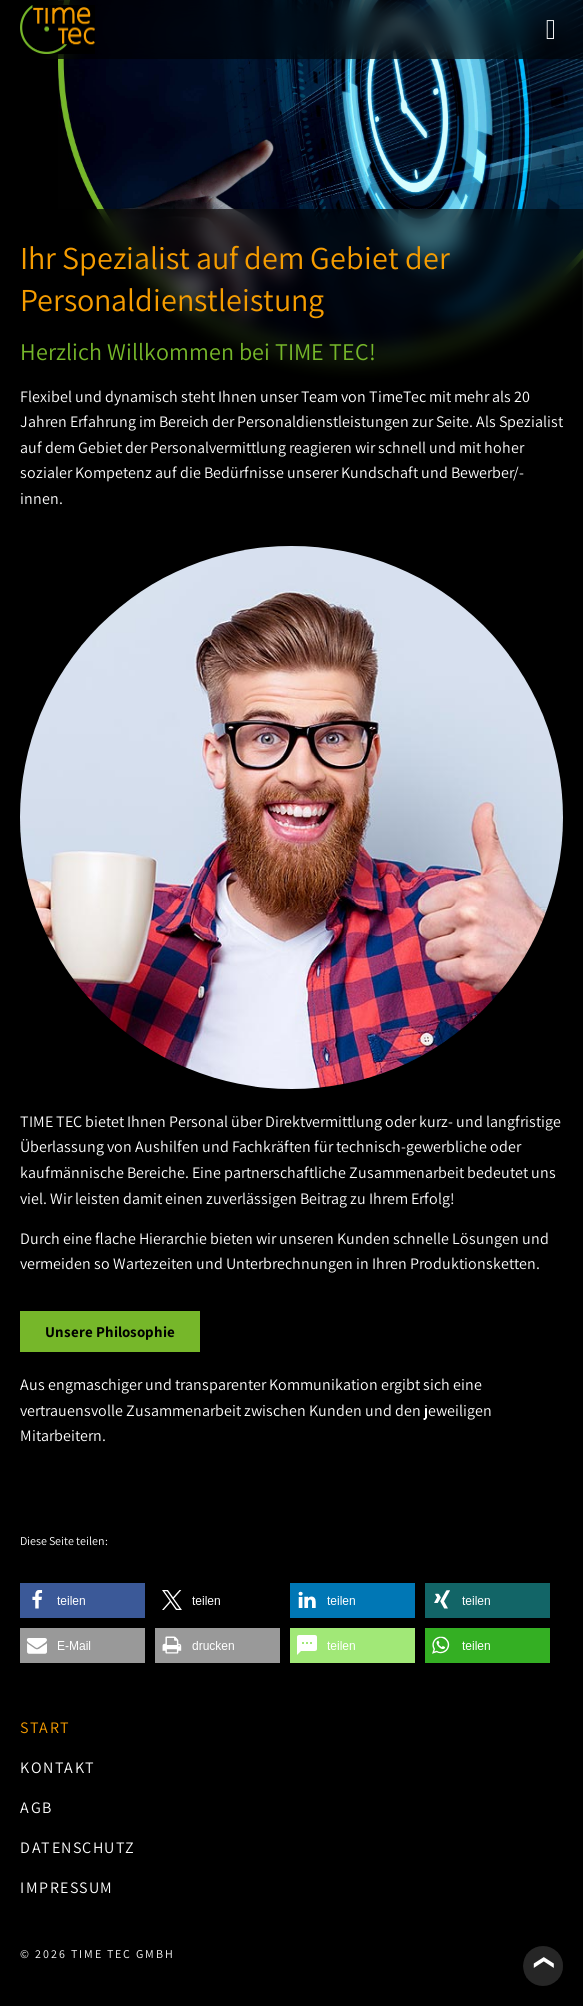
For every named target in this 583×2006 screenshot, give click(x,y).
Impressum (67, 1887)
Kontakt (58, 1767)
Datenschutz (78, 1847)
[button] (551, 30)
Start (45, 1727)
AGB (36, 1807)
